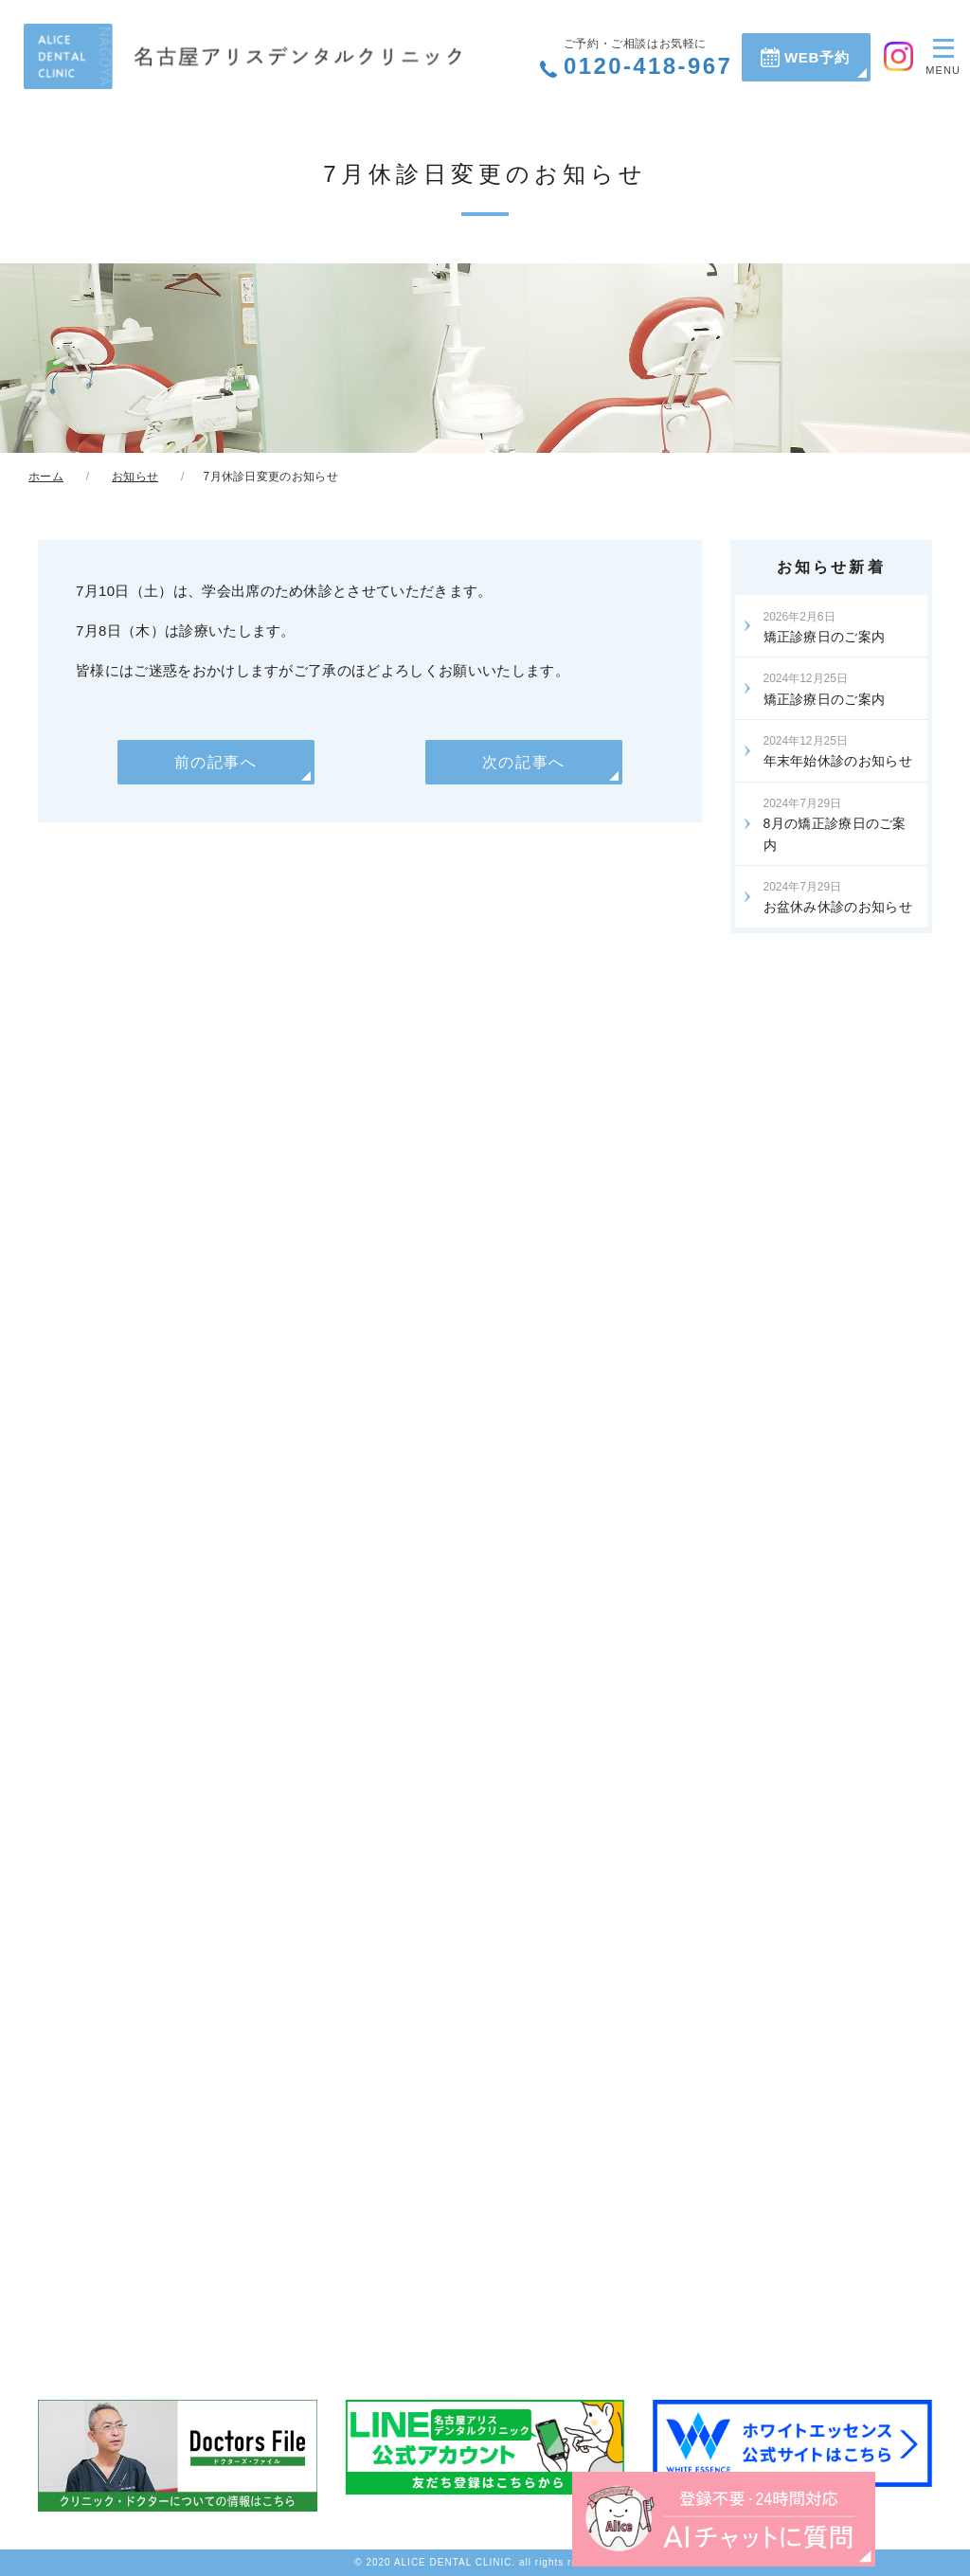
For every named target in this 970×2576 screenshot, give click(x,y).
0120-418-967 (648, 58)
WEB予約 (817, 57)
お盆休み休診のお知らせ (838, 897)
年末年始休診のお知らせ (838, 751)
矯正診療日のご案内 (824, 627)
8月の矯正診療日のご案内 (835, 824)
